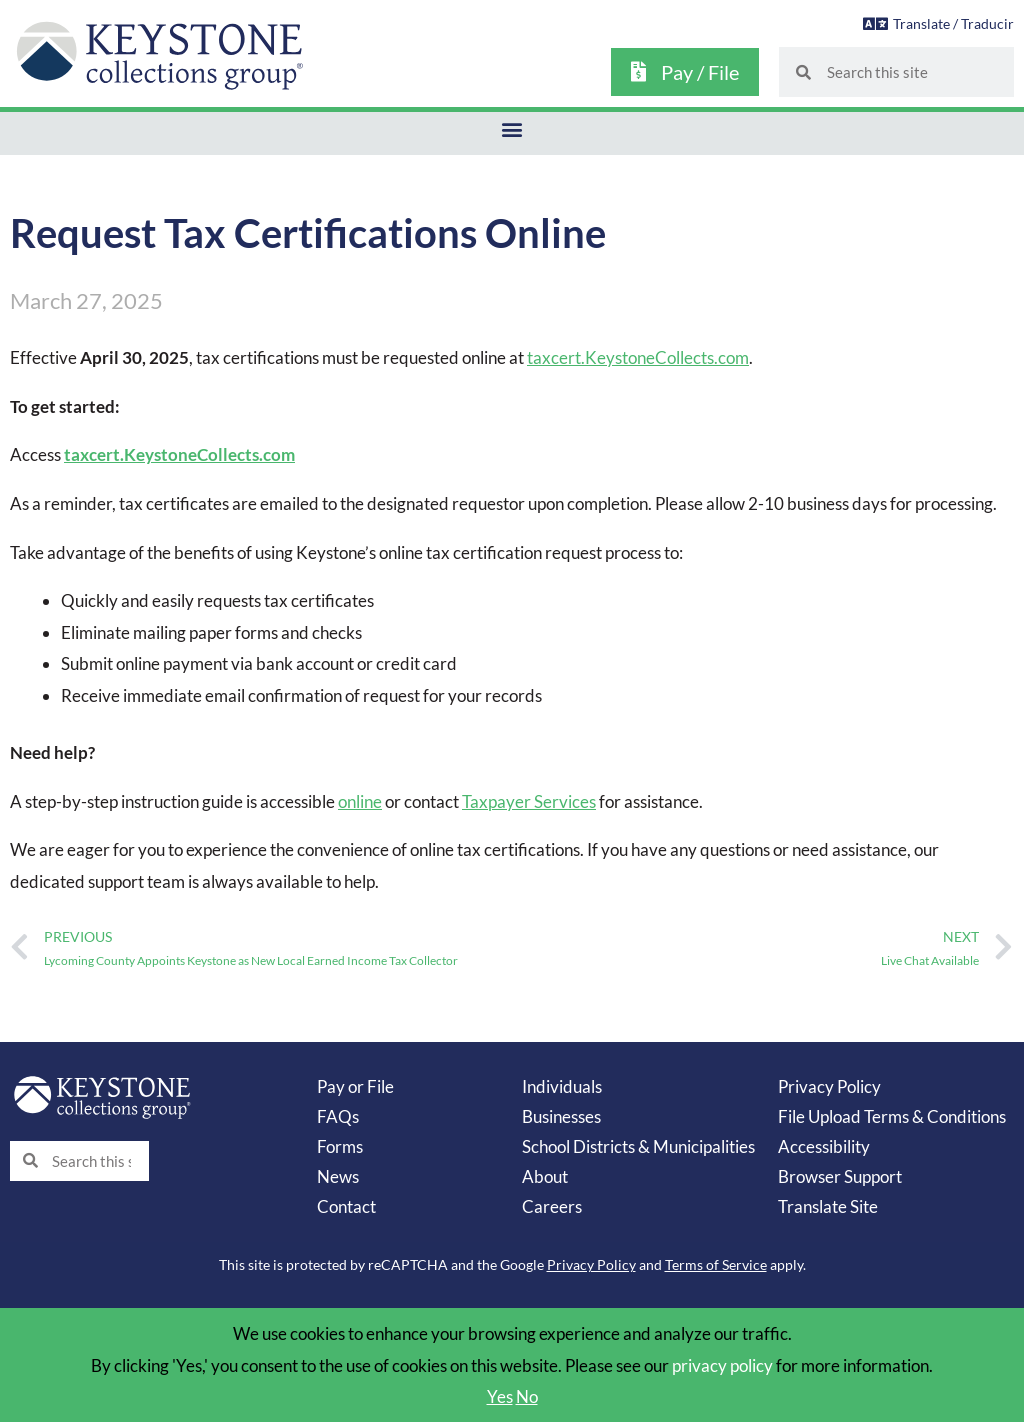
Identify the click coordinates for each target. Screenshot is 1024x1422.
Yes (500, 1395)
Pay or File (355, 1085)
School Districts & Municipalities (638, 1145)
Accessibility (824, 1145)
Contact (346, 1205)
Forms (340, 1145)
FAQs (338, 1115)
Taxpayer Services (529, 800)
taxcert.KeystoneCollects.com (637, 357)
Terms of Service (716, 1263)
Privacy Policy (829, 1085)
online (360, 800)
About (545, 1175)
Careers (552, 1205)
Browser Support (840, 1175)
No (527, 1395)
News (338, 1175)
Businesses (561, 1115)
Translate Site (828, 1205)
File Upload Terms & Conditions (892, 1115)
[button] (512, 128)
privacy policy (722, 1364)
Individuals (562, 1085)
